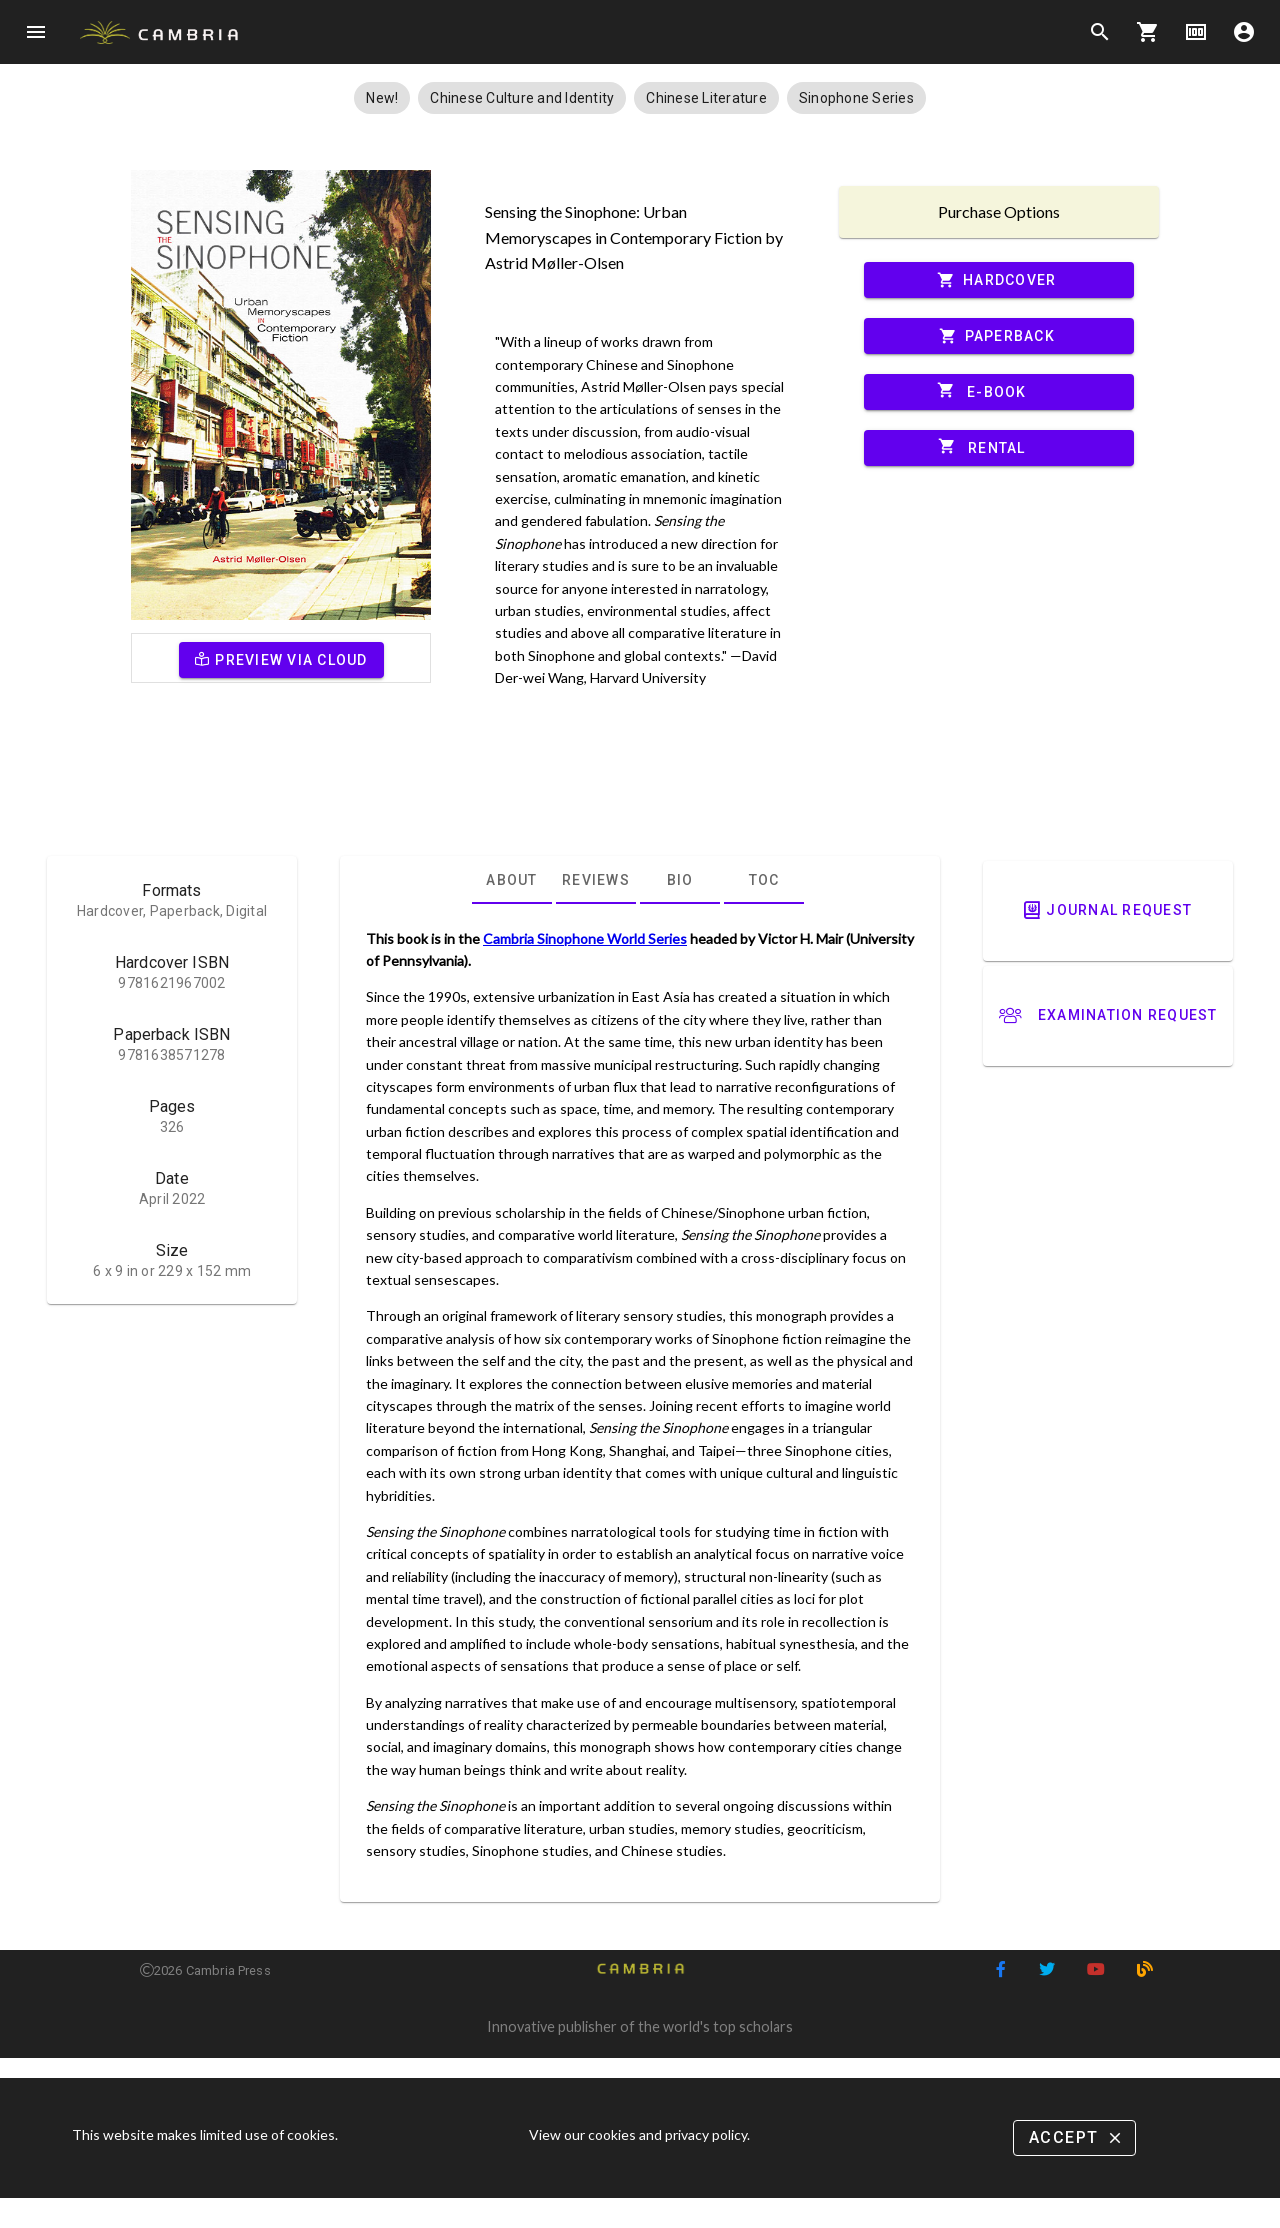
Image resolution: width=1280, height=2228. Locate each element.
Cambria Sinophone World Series (585, 938)
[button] (382, 98)
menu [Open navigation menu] (36, 32)
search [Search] (1100, 32)
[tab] (512, 880)
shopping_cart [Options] (1148, 32)
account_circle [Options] (1244, 32)
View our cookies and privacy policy (638, 2134)
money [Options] (1196, 32)
